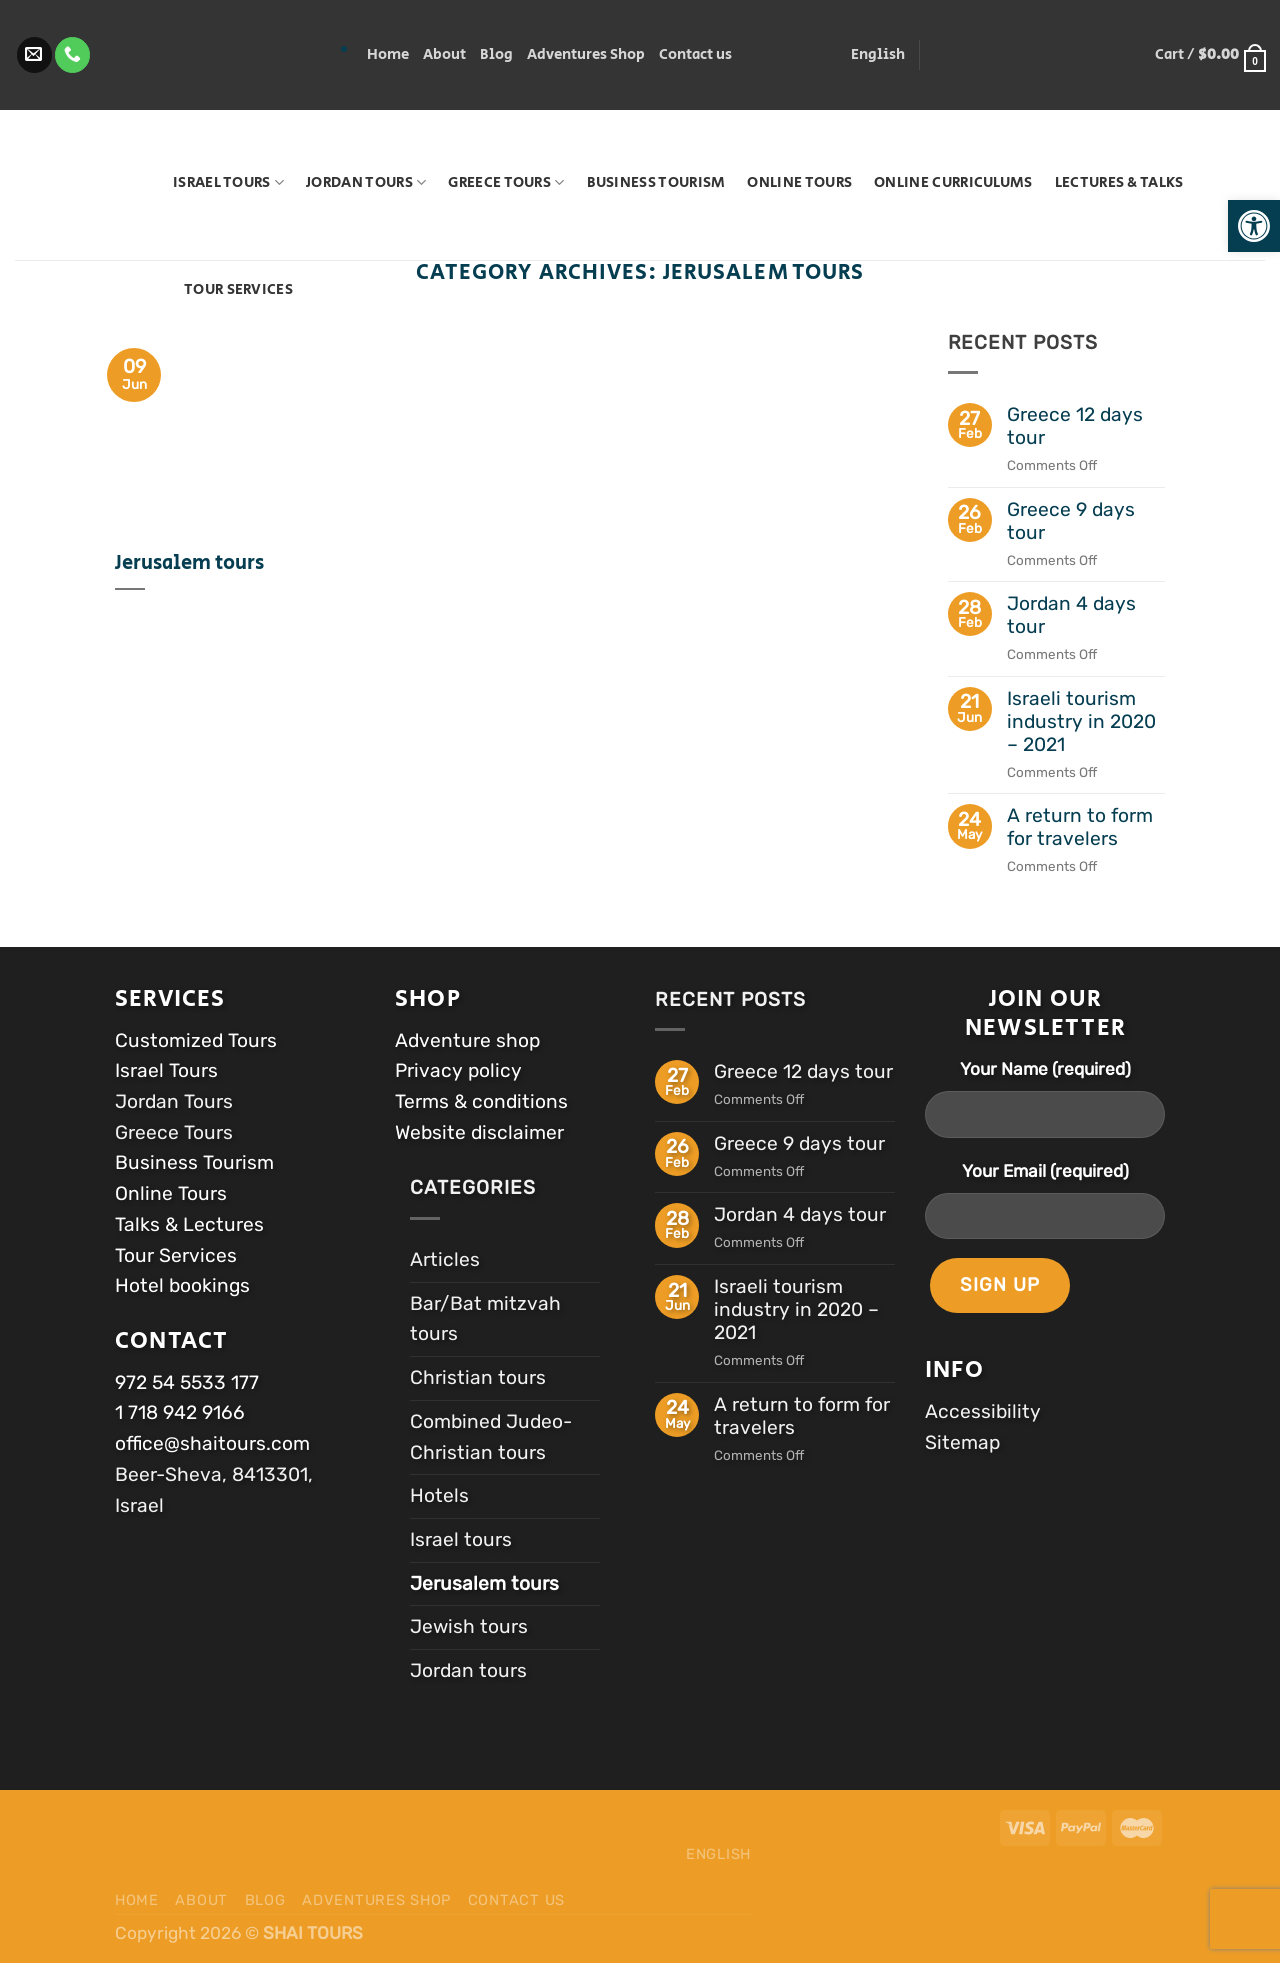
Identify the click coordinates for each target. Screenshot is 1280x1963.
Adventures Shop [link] (586, 54)
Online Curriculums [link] (953, 182)
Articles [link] (445, 1259)
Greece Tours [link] (506, 182)
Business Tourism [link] (656, 182)
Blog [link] (496, 54)
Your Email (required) (1045, 1171)
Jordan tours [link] (366, 182)
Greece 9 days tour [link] (1071, 521)
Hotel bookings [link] (182, 1285)
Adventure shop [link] (467, 1040)
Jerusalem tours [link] (189, 564)
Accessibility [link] (983, 1411)
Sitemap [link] (962, 1442)
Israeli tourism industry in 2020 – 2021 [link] (1081, 721)
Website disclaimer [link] (479, 1132)
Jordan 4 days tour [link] (1071, 615)
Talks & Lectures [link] (189, 1224)
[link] (1254, 226)
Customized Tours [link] (196, 1040)
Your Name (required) (1045, 1069)
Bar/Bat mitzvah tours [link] (485, 1319)
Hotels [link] (439, 1495)
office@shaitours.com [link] (212, 1443)
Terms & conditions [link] (481, 1101)
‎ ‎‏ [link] (157, 55)
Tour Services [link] (238, 289)
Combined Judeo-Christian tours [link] (491, 1437)
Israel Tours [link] (228, 182)
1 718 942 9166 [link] (180, 1412)
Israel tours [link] (461, 1539)
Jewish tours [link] (469, 1626)
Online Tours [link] (799, 182)
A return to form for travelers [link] (1080, 827)
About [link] (444, 54)
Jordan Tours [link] (176, 1101)
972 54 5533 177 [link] (187, 1382)
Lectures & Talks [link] (1119, 182)
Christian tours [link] (478, 1377)
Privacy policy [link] (458, 1070)
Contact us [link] (695, 54)
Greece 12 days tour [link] (1075, 426)
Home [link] (388, 54)
